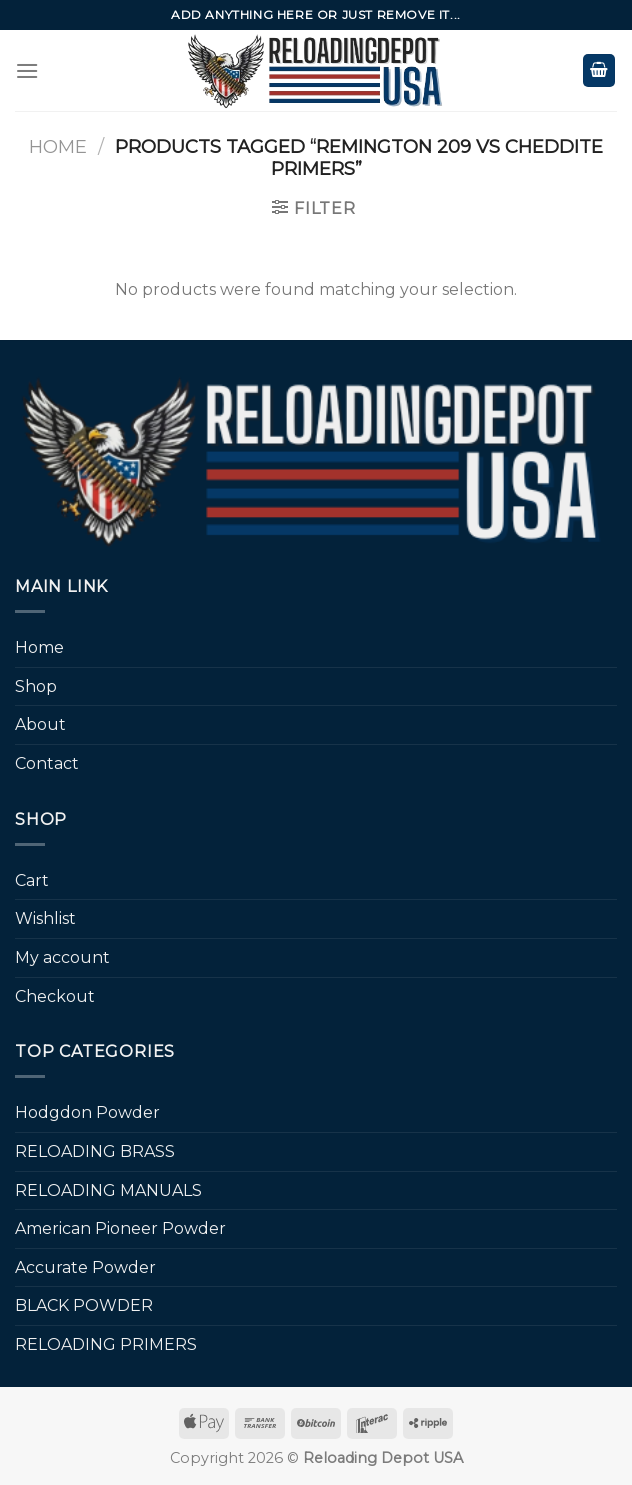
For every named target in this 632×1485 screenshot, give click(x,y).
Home (58, 146)
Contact (47, 763)
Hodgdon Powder (87, 1112)
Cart (32, 880)
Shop (36, 686)
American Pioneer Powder (120, 1228)
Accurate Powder (85, 1267)
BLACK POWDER (84, 1305)
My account (62, 957)
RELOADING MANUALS (108, 1190)
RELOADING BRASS (95, 1151)
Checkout (55, 996)
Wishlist (45, 918)
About (40, 724)
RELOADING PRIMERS (106, 1344)
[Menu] (27, 70)
